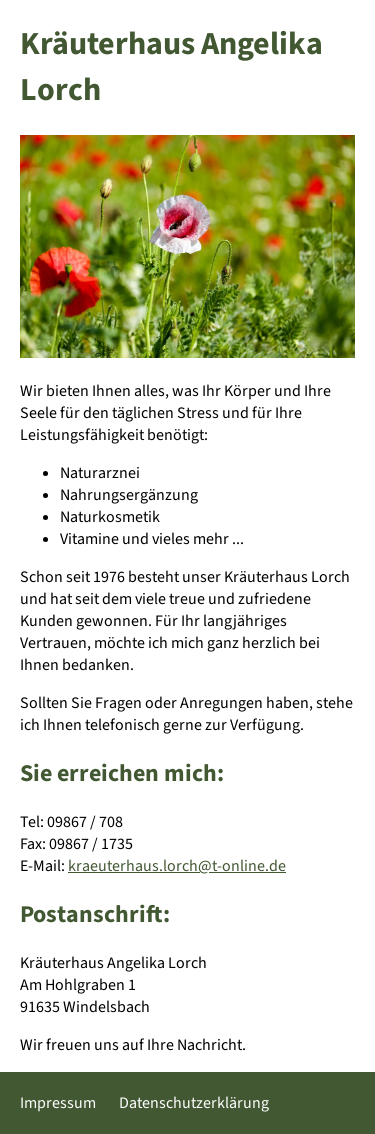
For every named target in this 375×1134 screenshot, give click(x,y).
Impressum (58, 1103)
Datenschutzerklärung (194, 1103)
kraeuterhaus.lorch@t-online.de (177, 866)
